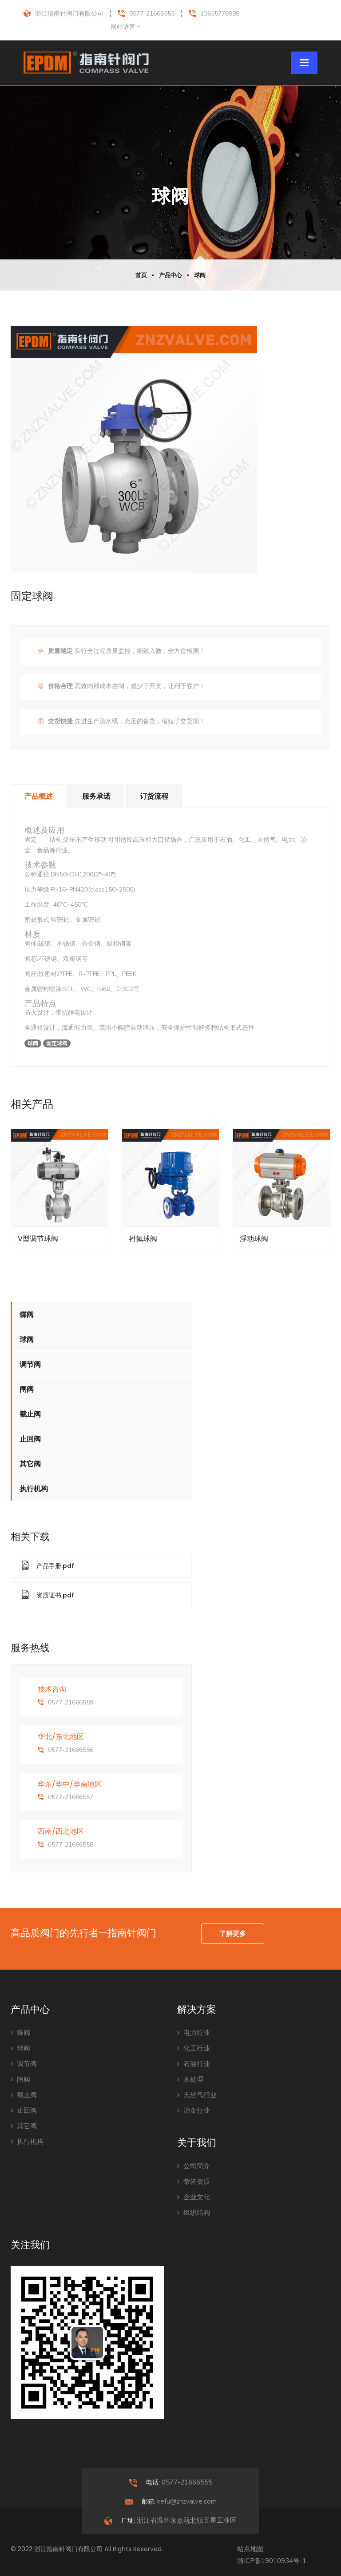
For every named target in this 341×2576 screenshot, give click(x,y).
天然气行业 (197, 2094)
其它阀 (30, 1464)
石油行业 (193, 2063)
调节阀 (30, 1364)
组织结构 (193, 2212)
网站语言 (123, 27)
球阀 (200, 275)
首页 (141, 275)
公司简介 (193, 2166)
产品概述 (38, 796)
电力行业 (193, 2032)
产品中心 (170, 275)
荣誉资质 (193, 2181)
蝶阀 (27, 1315)
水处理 (190, 2079)
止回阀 (30, 1439)
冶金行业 (193, 2110)
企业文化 (193, 2197)
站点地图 (250, 2548)
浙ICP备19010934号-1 (271, 2560)
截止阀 (30, 1414)
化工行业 (193, 2048)
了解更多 (232, 1933)
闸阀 (27, 1389)
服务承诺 (96, 796)
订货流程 (154, 796)
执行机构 (34, 1489)
